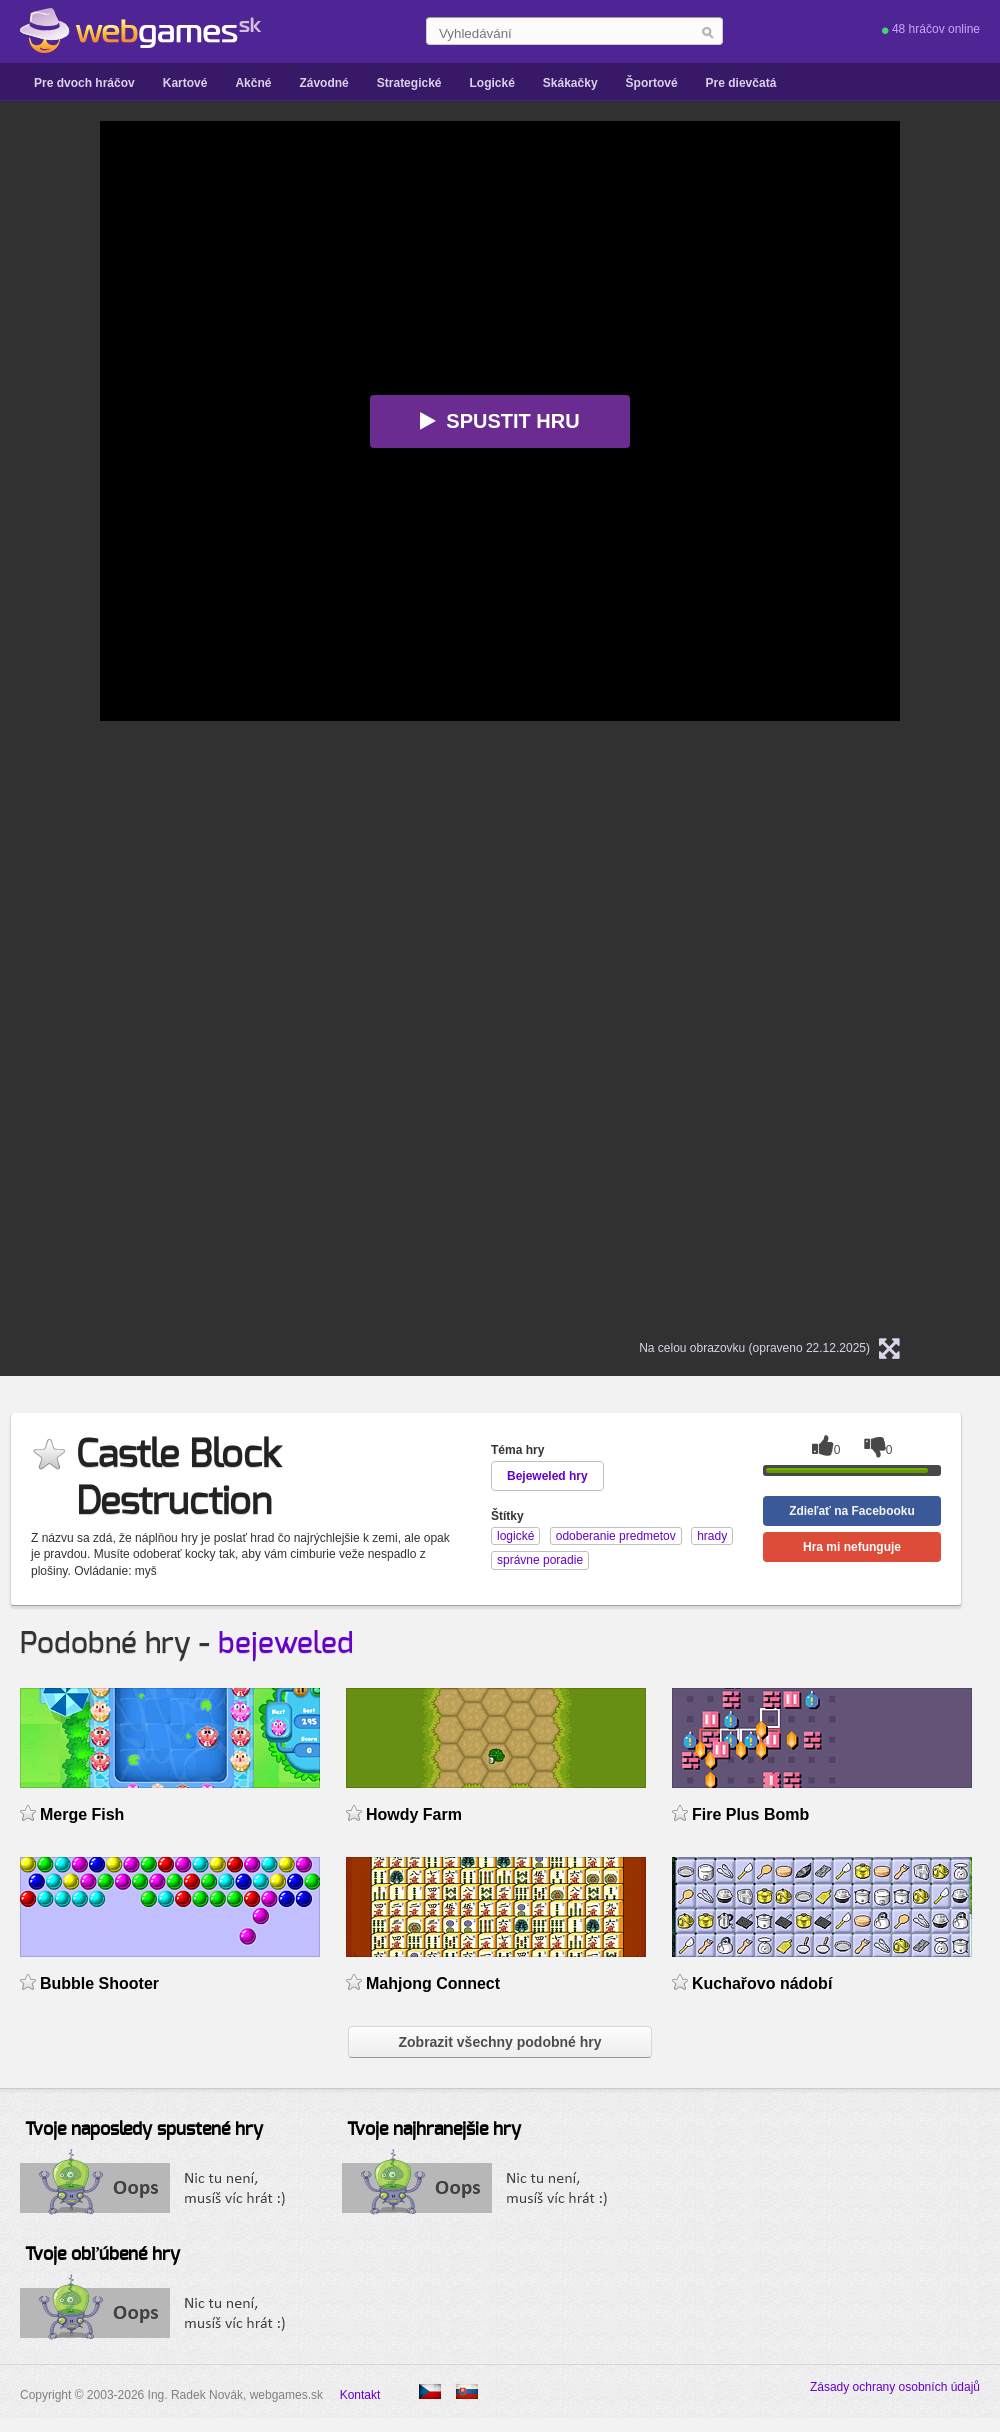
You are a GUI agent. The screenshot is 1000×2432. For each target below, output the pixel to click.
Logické (491, 83)
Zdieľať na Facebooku (852, 1511)
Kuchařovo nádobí (762, 1983)
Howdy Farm (414, 1814)
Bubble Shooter (99, 1983)
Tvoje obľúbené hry (102, 2255)
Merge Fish (82, 1814)
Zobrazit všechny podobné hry (499, 2042)
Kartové (185, 83)
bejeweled (286, 1644)
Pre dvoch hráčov (84, 83)
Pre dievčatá (741, 83)
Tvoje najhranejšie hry (434, 2130)
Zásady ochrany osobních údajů (895, 2387)
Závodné (323, 83)
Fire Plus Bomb (750, 1814)
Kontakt (360, 2395)
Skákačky (570, 83)
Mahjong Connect (433, 1983)
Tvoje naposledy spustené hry (144, 2130)
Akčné (253, 83)
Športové (652, 83)
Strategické (409, 83)
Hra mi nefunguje (852, 1547)
